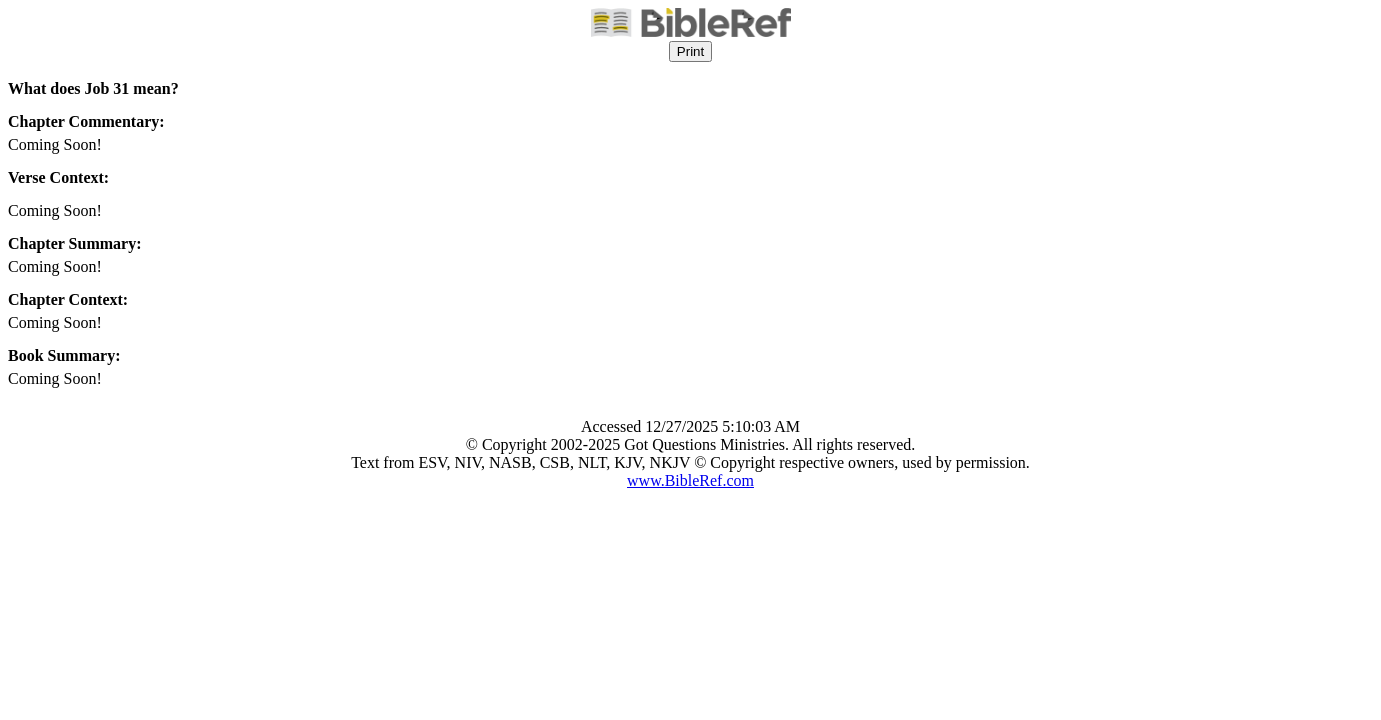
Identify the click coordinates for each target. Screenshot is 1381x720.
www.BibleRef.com (690, 480)
